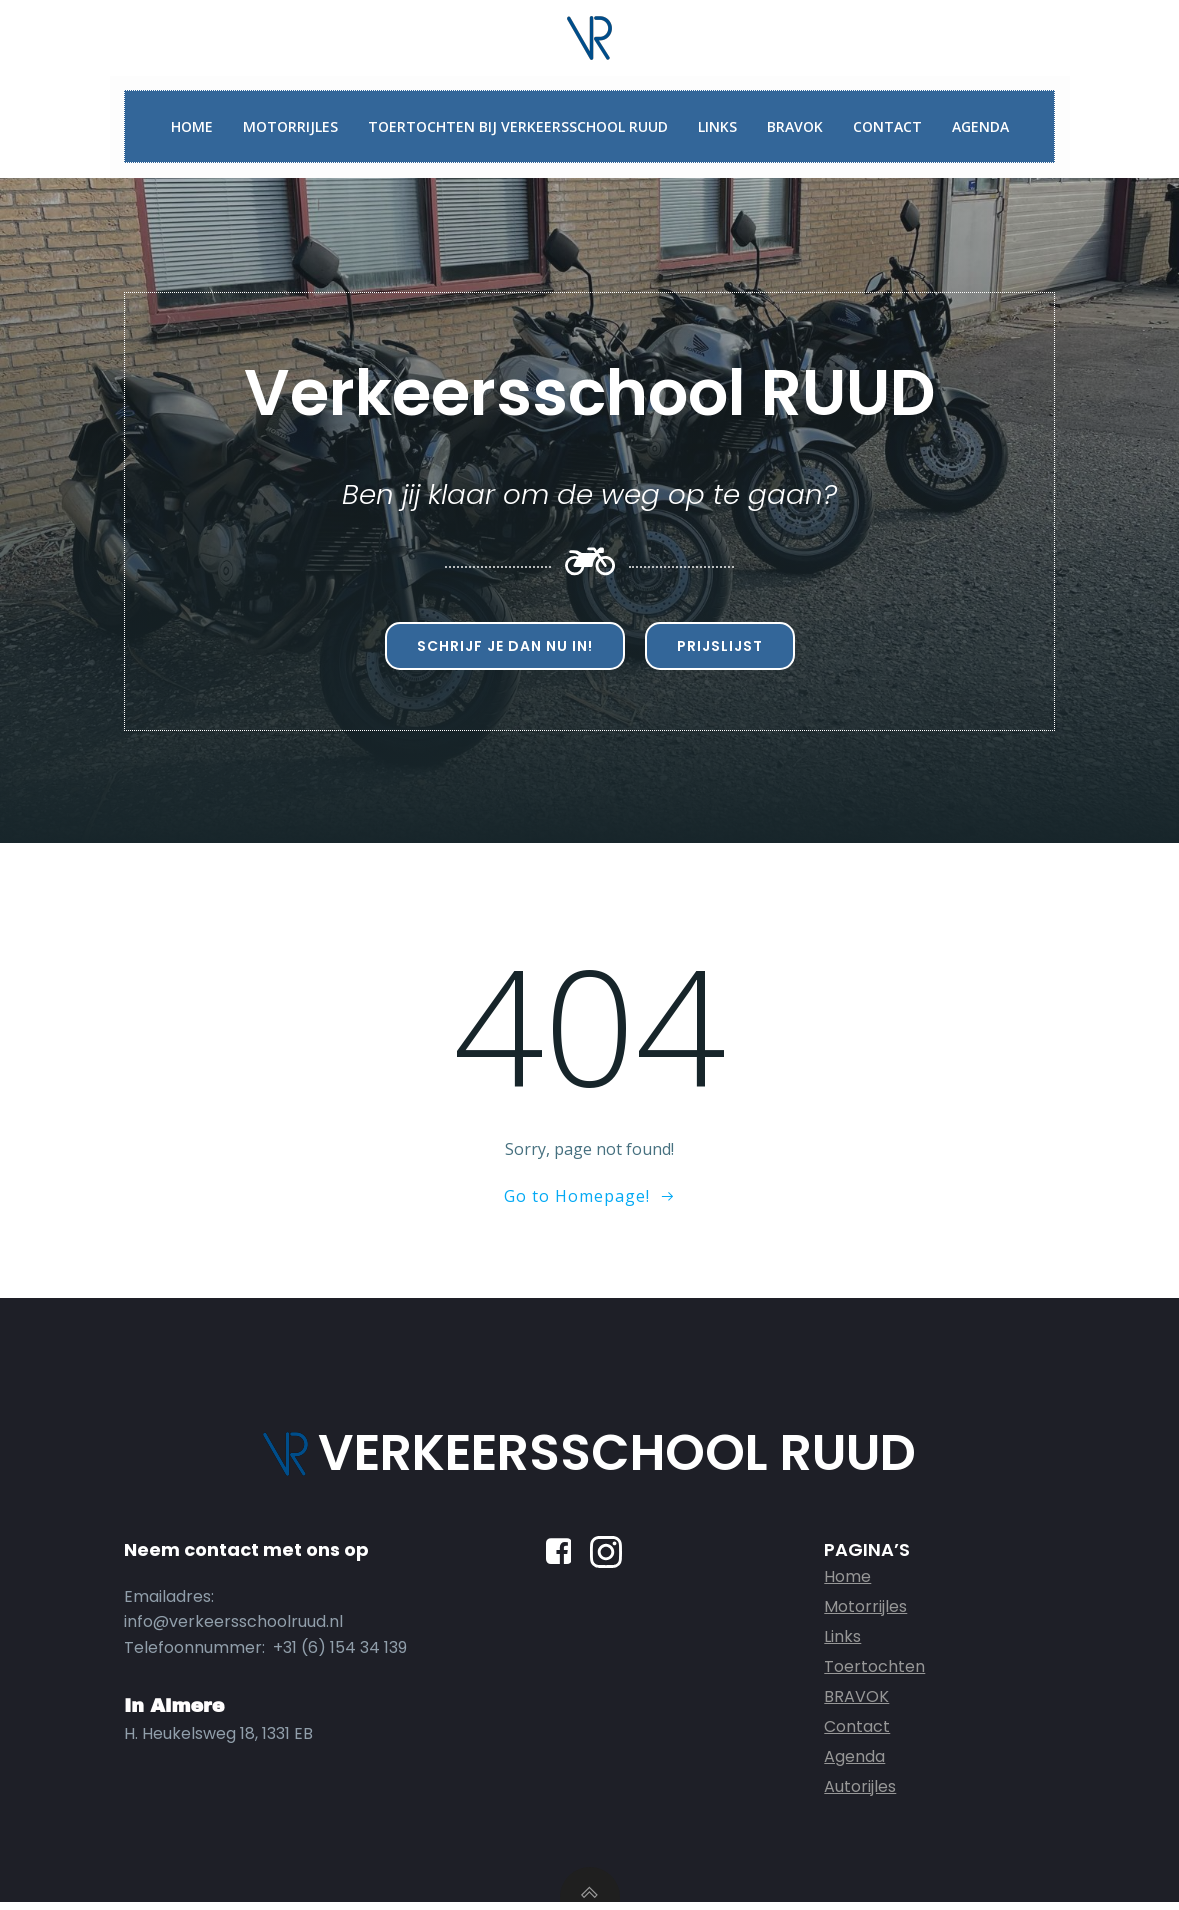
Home (192, 127)
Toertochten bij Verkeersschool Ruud (518, 127)
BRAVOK (795, 127)
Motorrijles (290, 127)
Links (717, 127)
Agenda (980, 127)
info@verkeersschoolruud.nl (234, 1628)
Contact (887, 127)
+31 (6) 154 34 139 (341, 1653)
